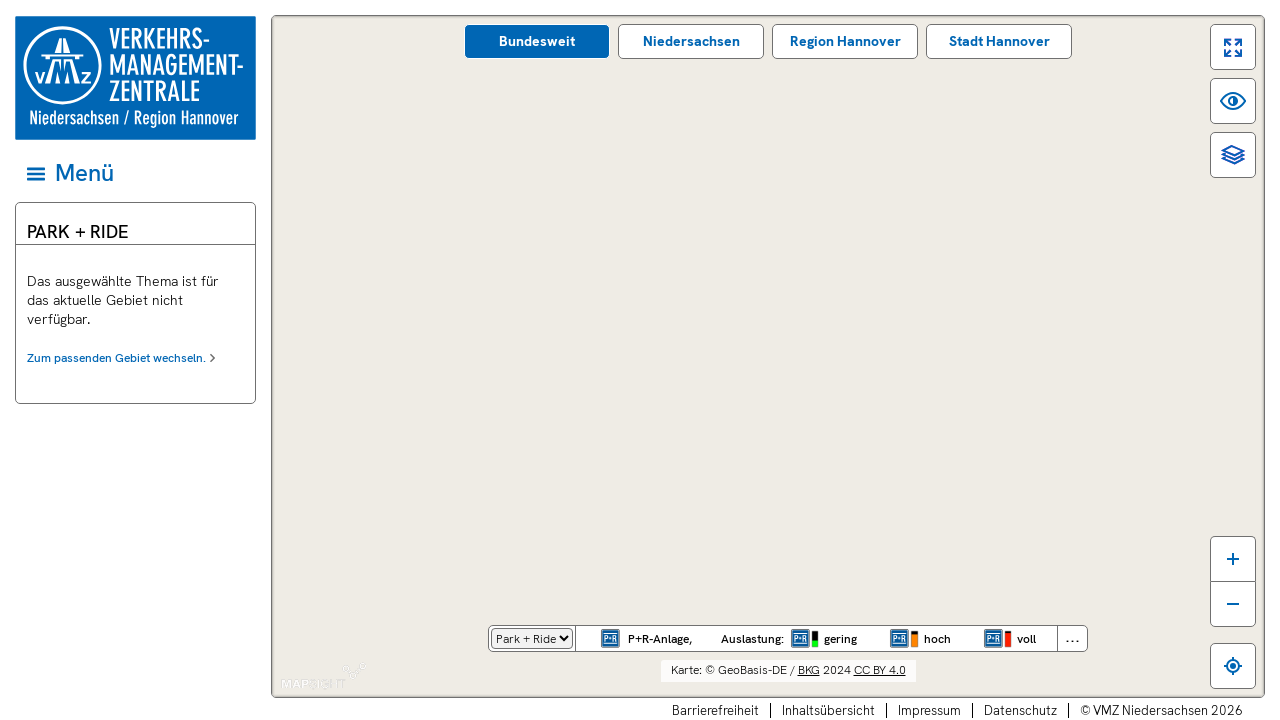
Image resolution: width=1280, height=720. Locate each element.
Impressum (929, 710)
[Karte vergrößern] (1233, 558)
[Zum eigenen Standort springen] (1233, 666)
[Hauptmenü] (134, 173)
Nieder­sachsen (691, 41)
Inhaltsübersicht (828, 710)
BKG (809, 670)
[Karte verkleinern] (1233, 604)
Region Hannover (845, 41)
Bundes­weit (537, 41)
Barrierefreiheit (715, 710)
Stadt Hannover (999, 41)
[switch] (1233, 47)
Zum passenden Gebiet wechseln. (116, 358)
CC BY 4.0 (880, 670)
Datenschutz (1020, 710)
